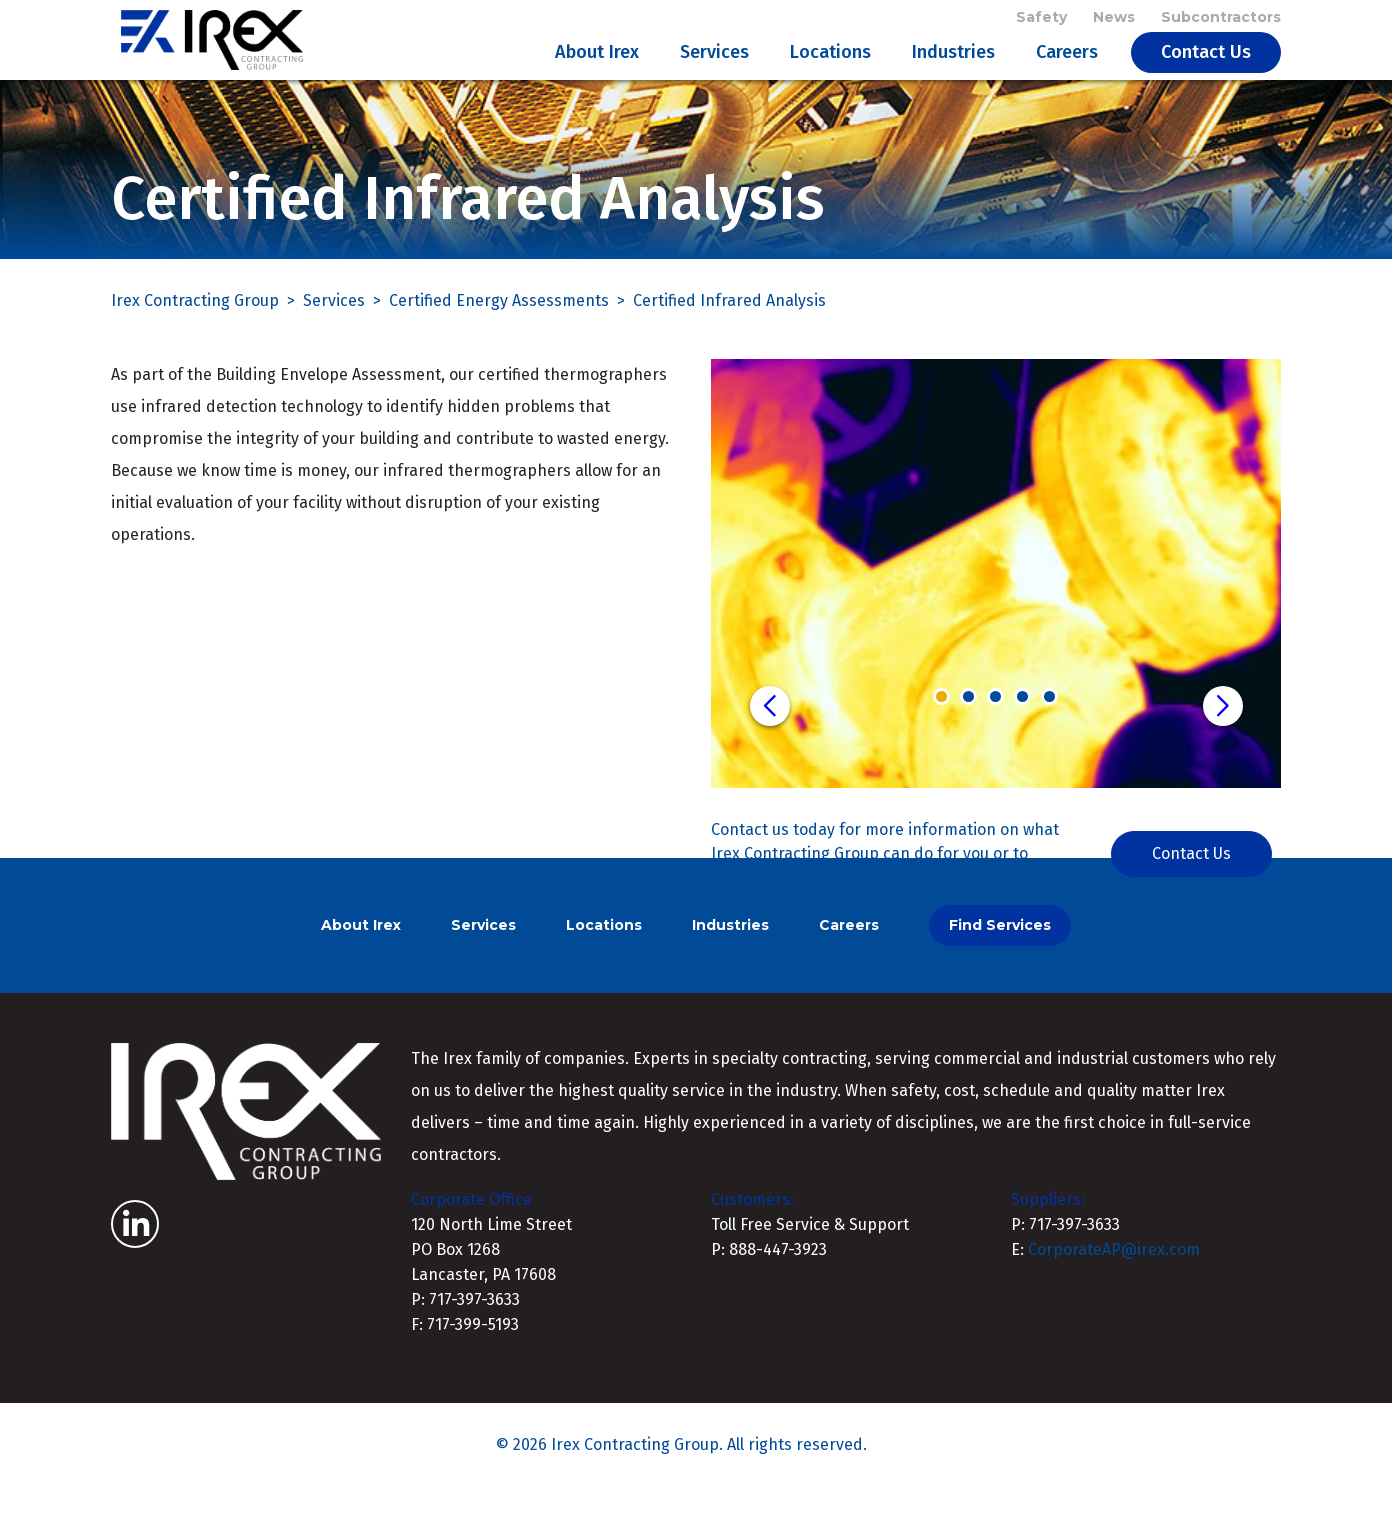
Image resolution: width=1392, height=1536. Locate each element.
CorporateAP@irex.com (1114, 1298)
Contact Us (1206, 76)
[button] (770, 755)
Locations (830, 76)
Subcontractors (1221, 22)
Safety (1041, 22)
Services (714, 76)
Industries (953, 76)
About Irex (597, 76)
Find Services (1000, 974)
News (1114, 22)
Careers (1067, 76)
